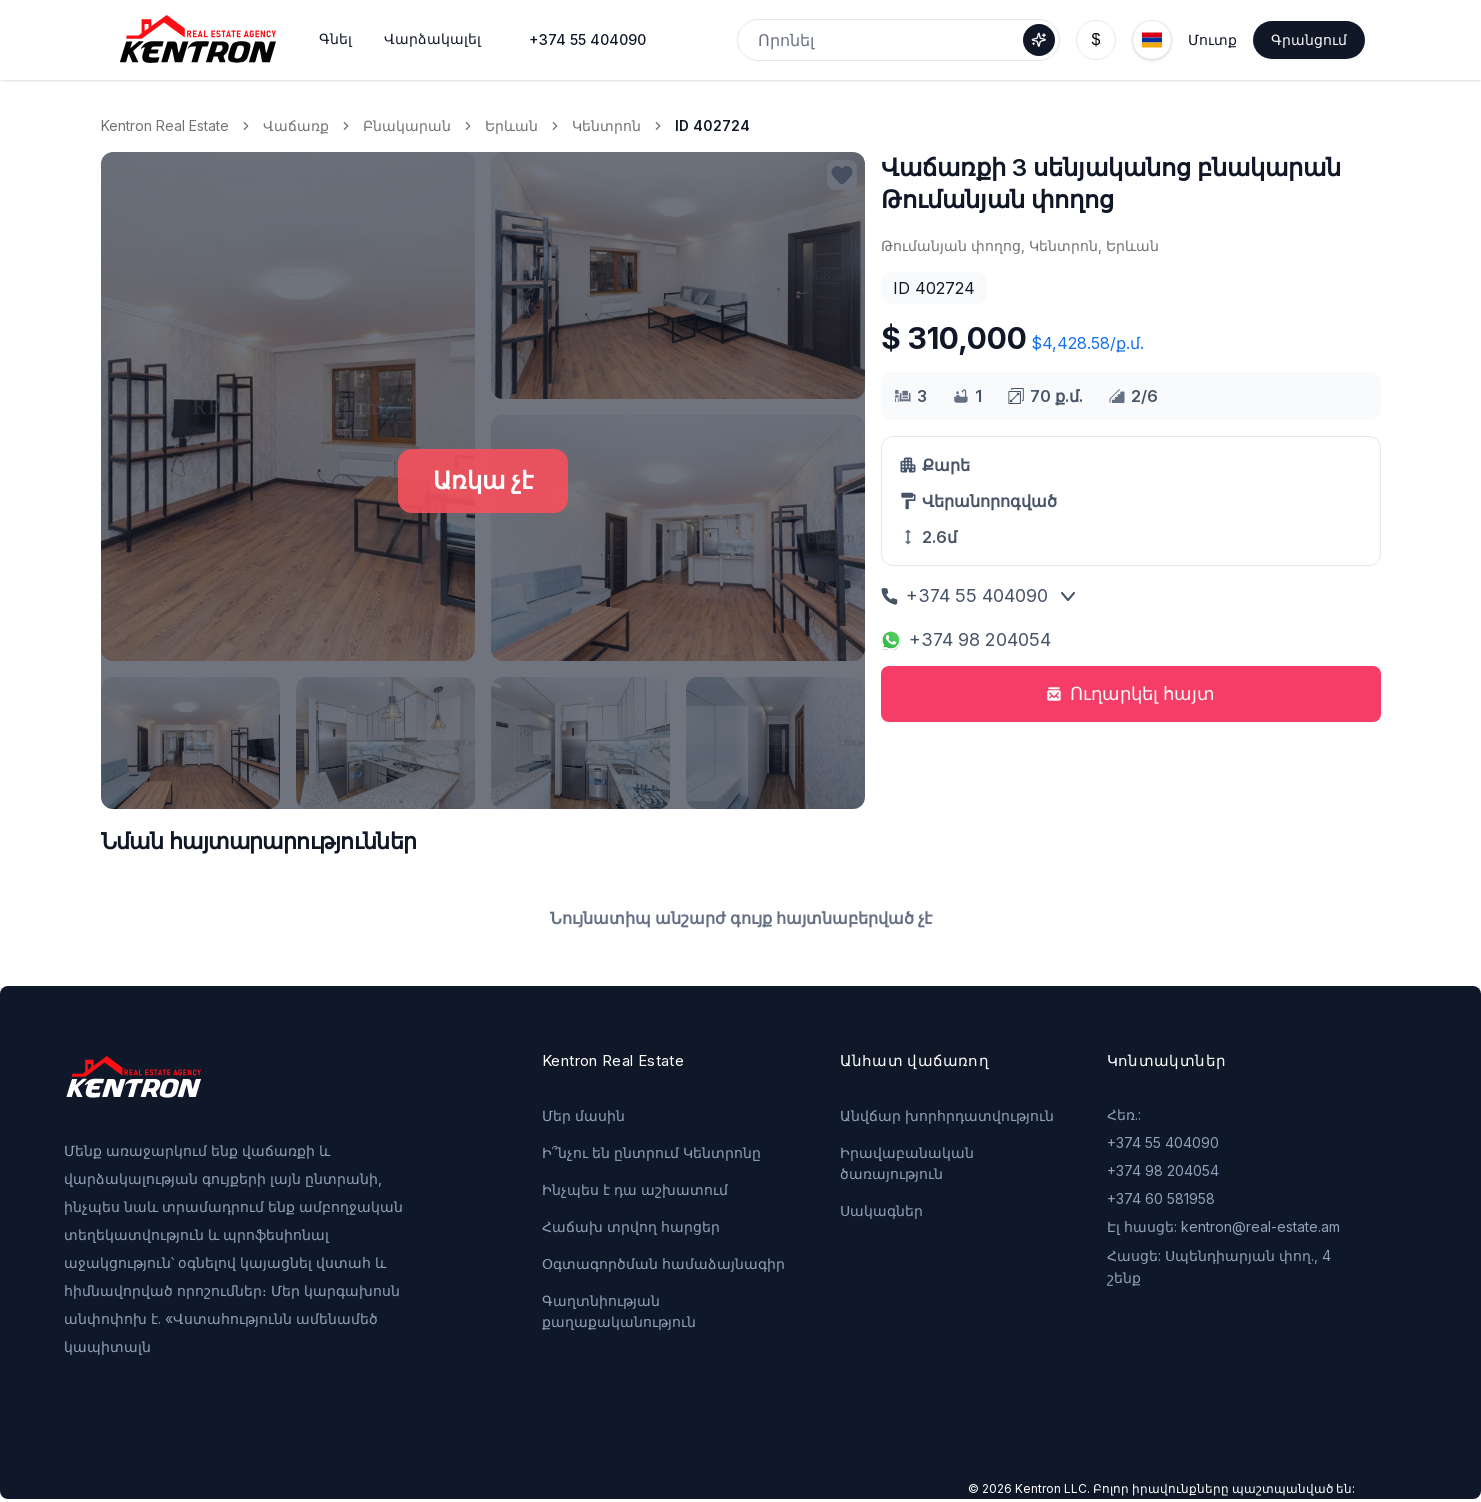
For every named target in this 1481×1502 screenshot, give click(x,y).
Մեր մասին (583, 1115)
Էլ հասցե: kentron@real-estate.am (1223, 1226)
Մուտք (1212, 39)
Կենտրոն (606, 125)
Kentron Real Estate (165, 125)
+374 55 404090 (587, 39)
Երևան (511, 125)
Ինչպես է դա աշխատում (635, 1189)
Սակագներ (881, 1210)
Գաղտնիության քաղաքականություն (619, 1311)
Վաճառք (296, 125)
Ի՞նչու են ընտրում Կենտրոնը (651, 1152)
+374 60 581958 (1161, 1198)
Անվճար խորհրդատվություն (947, 1115)
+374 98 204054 (966, 639)
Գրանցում (1309, 39)
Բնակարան (407, 125)
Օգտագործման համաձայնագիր (663, 1263)
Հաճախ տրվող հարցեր (631, 1226)
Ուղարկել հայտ (1130, 693)
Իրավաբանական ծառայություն (907, 1163)
